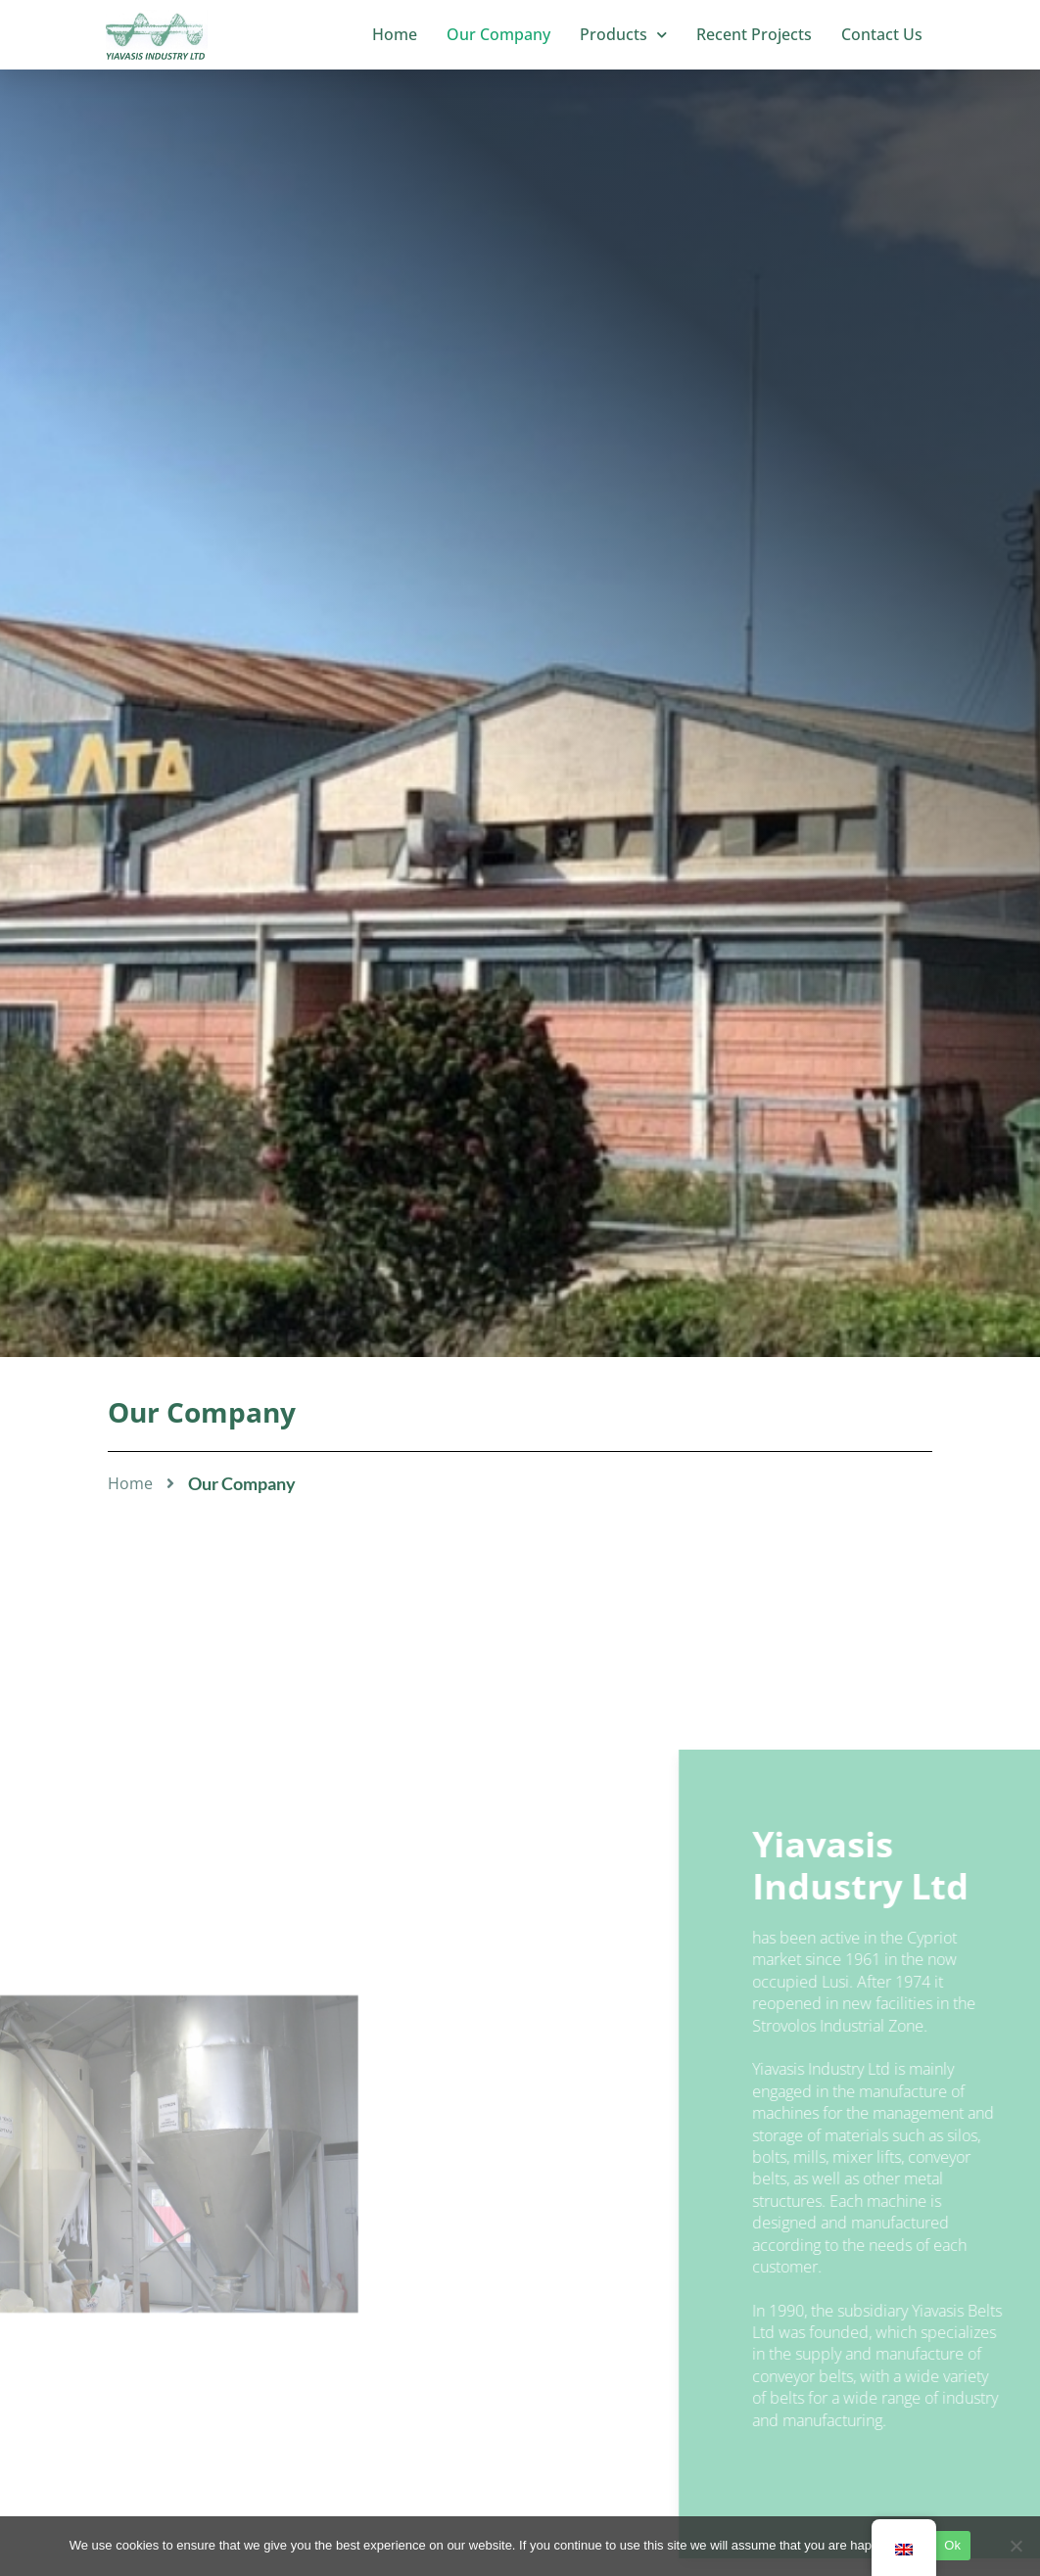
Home (394, 34)
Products (623, 35)
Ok (952, 2545)
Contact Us (881, 34)
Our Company (498, 34)
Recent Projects (754, 34)
